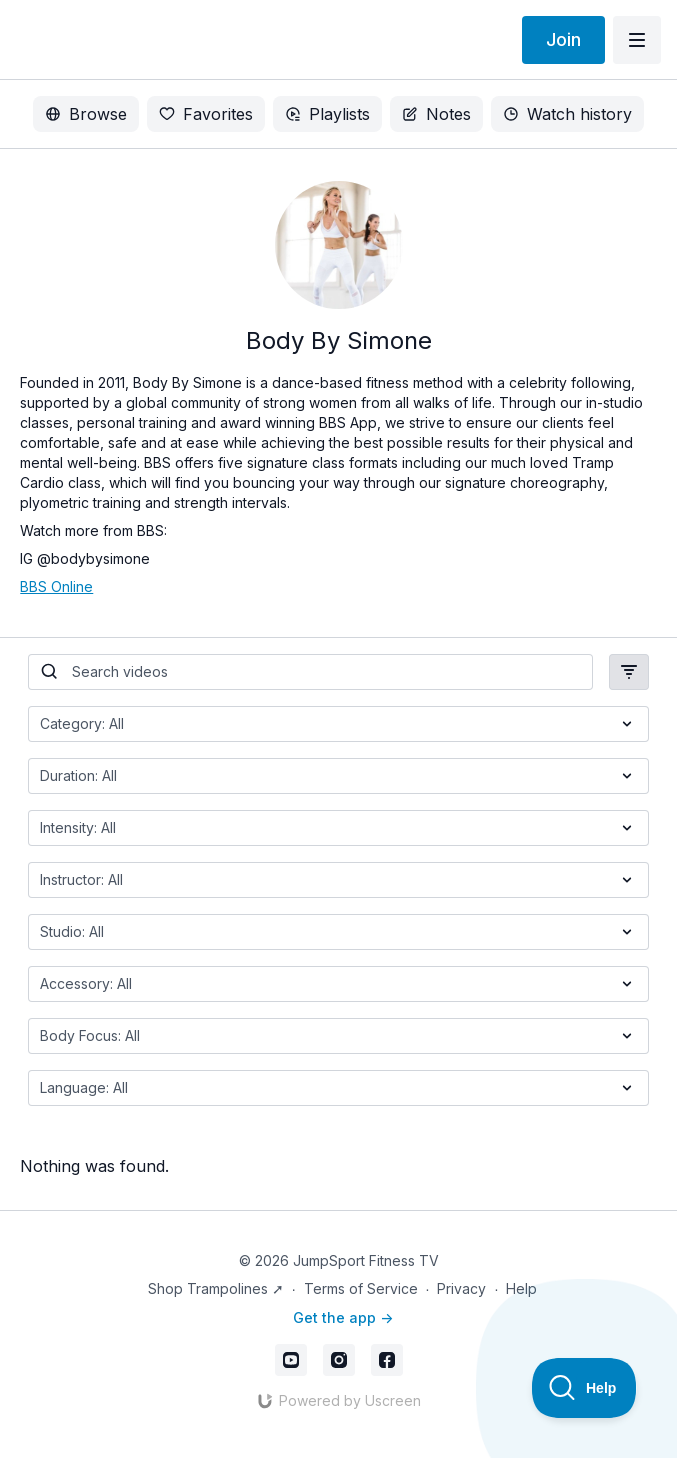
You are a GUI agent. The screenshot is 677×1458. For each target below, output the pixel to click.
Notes (436, 114)
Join (563, 39)
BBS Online (56, 586)
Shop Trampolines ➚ (216, 1288)
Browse (86, 114)
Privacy (461, 1288)
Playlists (327, 114)
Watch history (567, 114)
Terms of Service (361, 1288)
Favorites (206, 114)
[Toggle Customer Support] (584, 1388)
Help (521, 1288)
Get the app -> (343, 1317)
